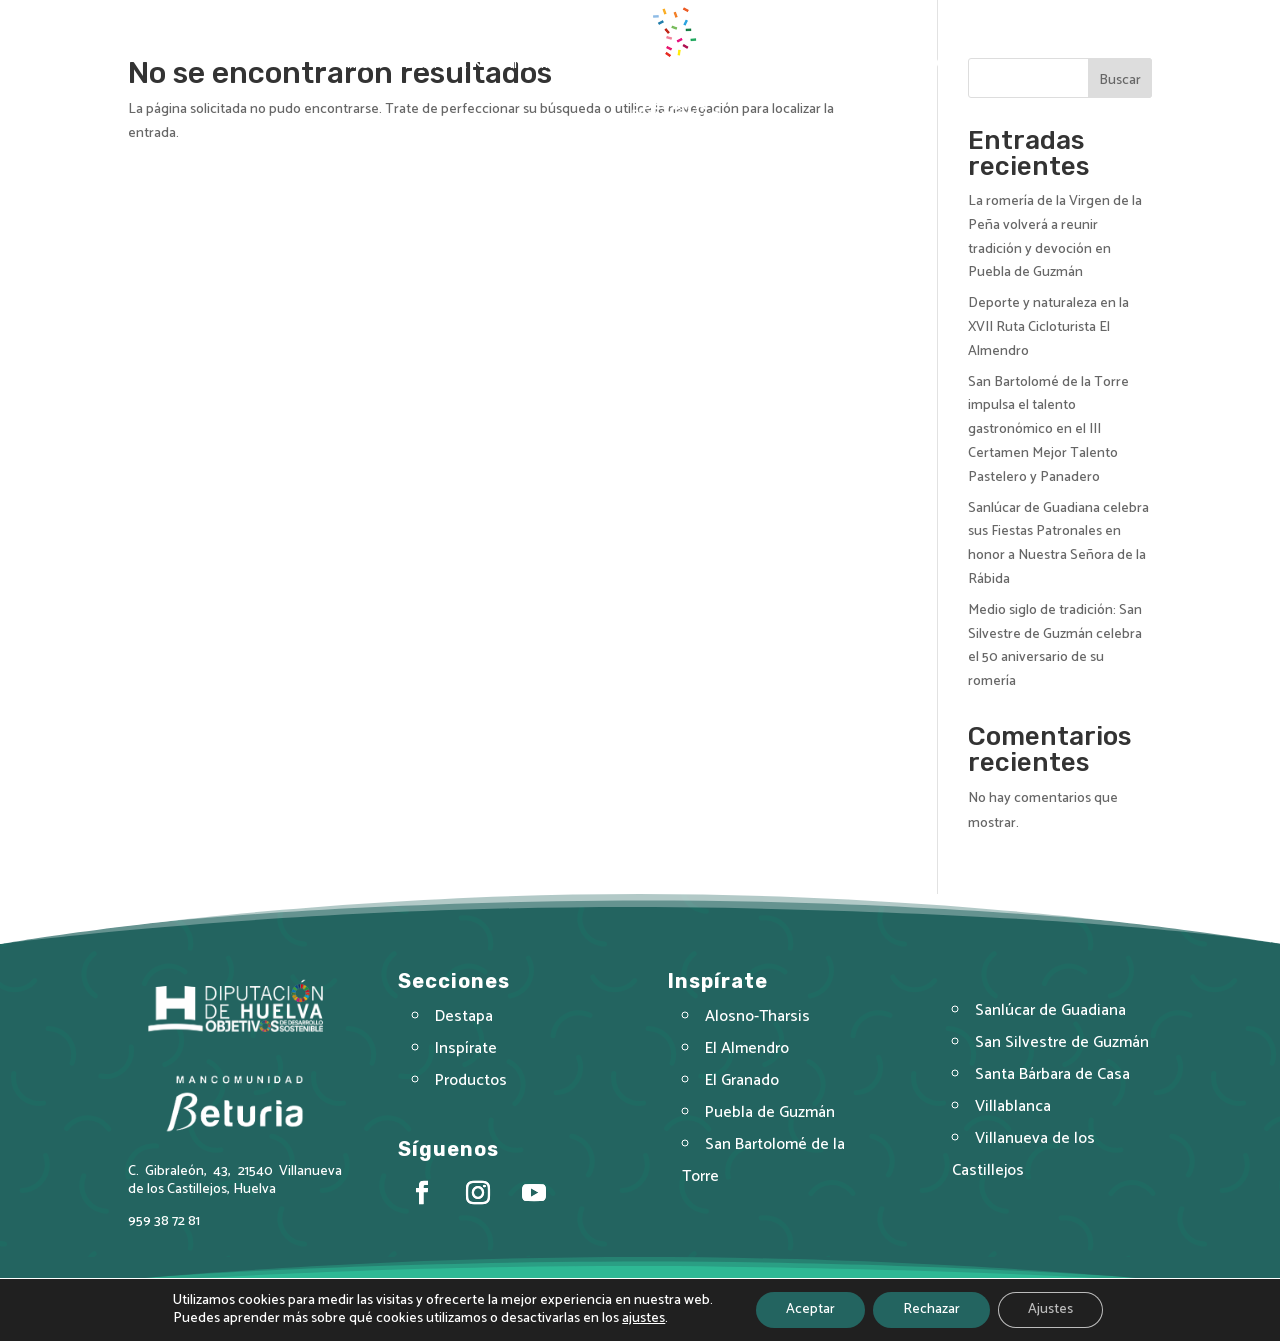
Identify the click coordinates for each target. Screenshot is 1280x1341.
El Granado (743, 1086)
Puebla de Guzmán (770, 1117)
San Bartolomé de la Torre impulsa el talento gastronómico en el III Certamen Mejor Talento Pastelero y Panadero (1048, 430)
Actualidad (896, 64)
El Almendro (748, 1055)
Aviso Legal (507, 1310)
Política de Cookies (750, 1310)
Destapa (436, 64)
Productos (790, 64)
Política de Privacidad (617, 1310)
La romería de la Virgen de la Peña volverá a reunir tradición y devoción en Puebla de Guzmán (1055, 237)
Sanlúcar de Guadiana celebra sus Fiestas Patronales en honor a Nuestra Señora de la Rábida (1058, 544)
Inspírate (544, 64)
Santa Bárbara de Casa (1052, 1080)
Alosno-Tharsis (758, 1025)
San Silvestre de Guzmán (1061, 1049)
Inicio (362, 64)
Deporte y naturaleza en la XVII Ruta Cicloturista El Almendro (1048, 327)
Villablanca (1014, 1110)
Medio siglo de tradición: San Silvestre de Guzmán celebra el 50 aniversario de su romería (1055, 646)
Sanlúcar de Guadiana (1050, 1018)
